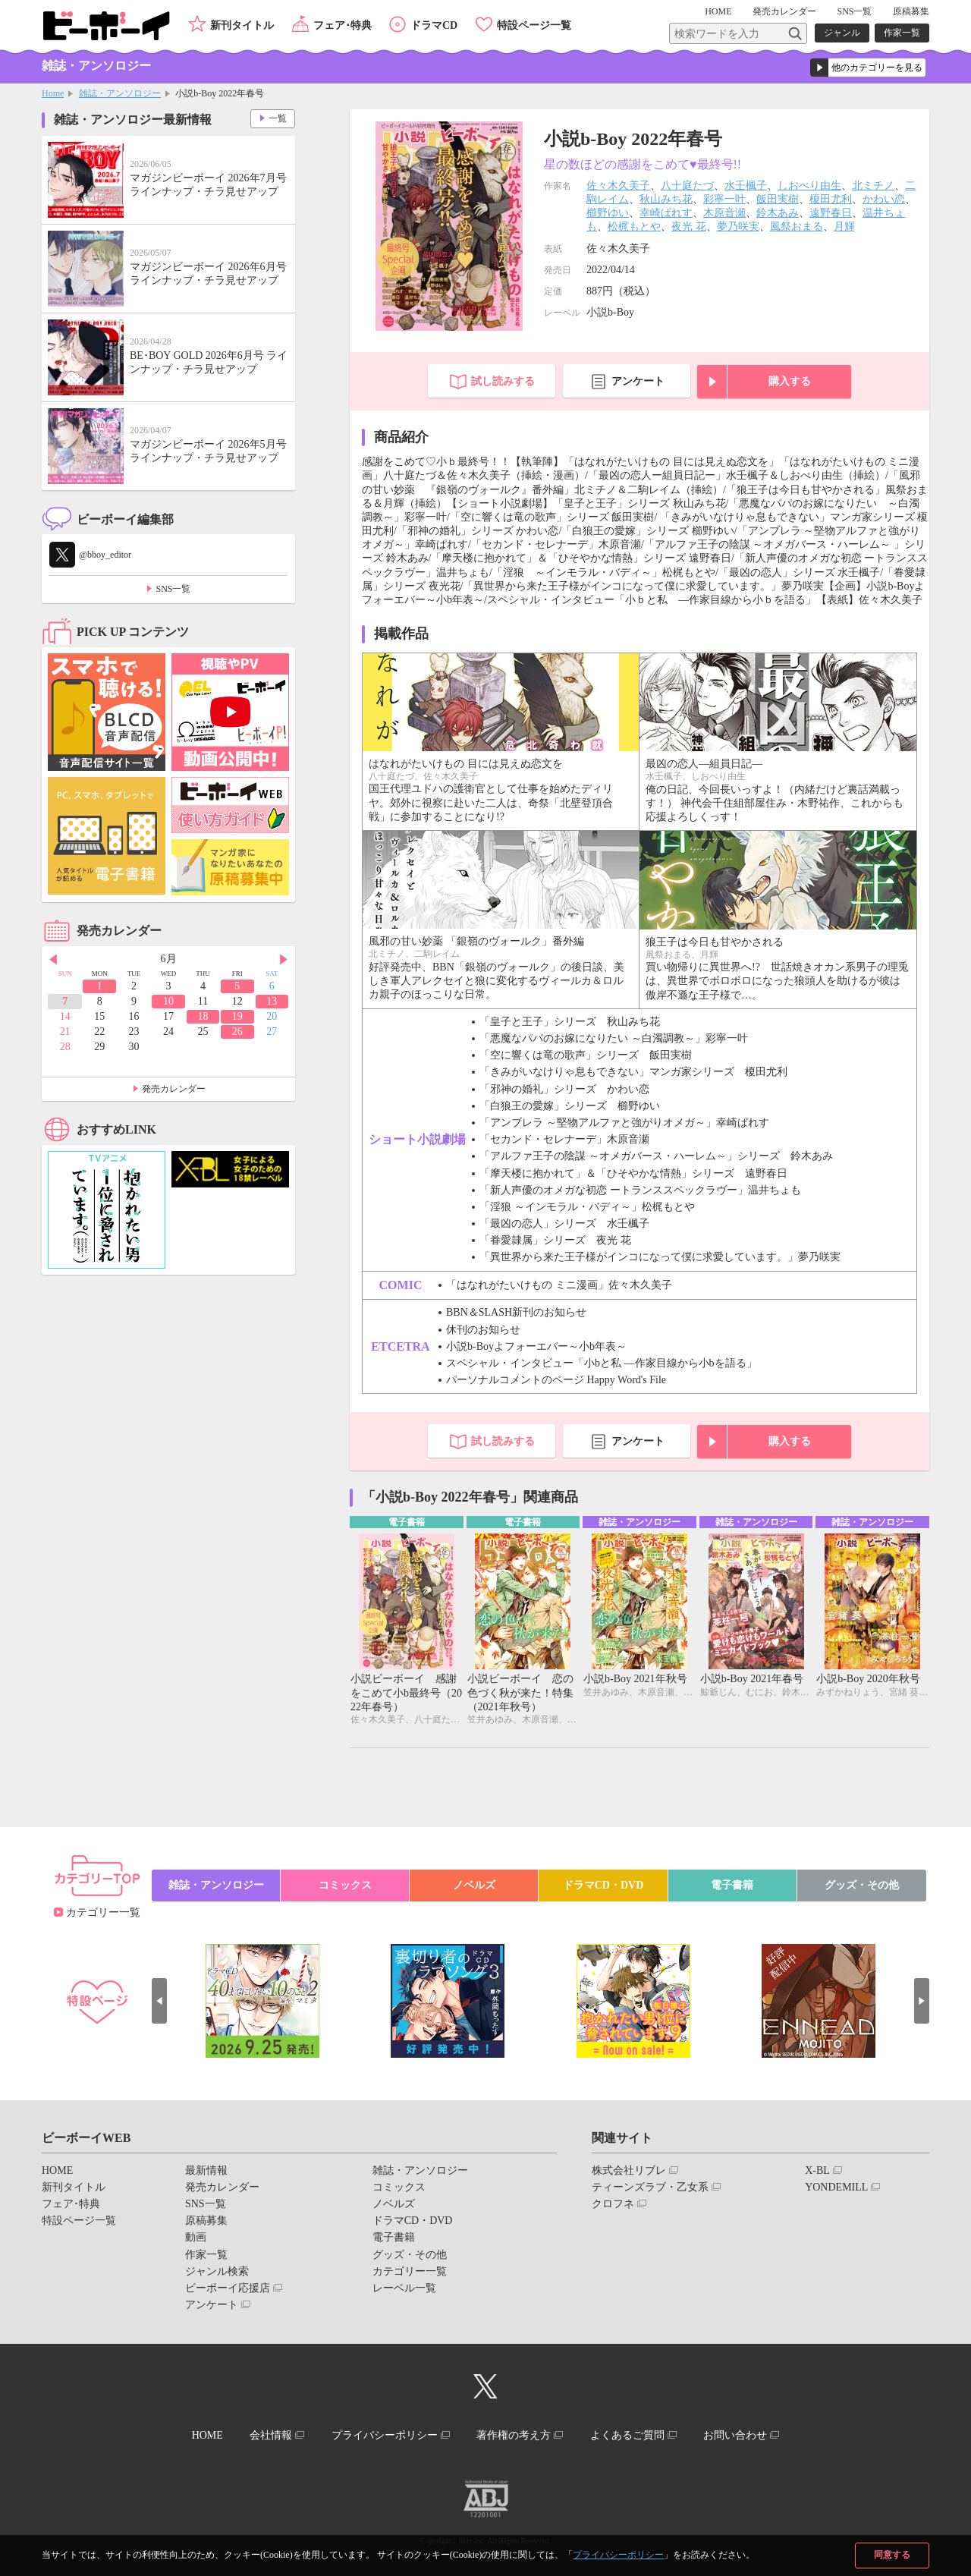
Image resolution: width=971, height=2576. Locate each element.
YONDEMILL (836, 2187)
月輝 (844, 226)
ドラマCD (433, 25)
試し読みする (503, 381)
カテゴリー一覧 (103, 1912)
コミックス (345, 1885)
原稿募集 (911, 11)
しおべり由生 (809, 185)
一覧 (278, 118)
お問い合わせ (735, 2435)
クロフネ (613, 2204)
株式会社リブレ (629, 2170)
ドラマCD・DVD (603, 1885)
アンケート (638, 381)
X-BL (817, 2170)
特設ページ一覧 (534, 25)
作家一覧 (902, 32)
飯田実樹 (777, 199)
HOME (718, 11)
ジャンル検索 (217, 2271)
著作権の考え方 (513, 2435)
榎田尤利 (830, 199)
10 (168, 1001)
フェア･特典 (342, 25)
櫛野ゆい (607, 213)
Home (53, 93)
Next (283, 959)
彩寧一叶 (724, 199)
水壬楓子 (745, 185)
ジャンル (842, 32)
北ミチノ (873, 185)
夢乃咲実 (738, 226)
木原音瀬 (724, 213)
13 (271, 1001)
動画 (195, 2237)
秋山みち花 (666, 199)
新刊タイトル (242, 25)
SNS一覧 (854, 11)
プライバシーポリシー (618, 2554)
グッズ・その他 (862, 1885)
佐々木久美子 (618, 185)
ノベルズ (474, 1885)
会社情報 (271, 2435)
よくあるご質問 (627, 2435)
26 (237, 1031)
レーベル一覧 (404, 2288)
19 (237, 1016)
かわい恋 (884, 199)
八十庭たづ (687, 185)
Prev (53, 959)
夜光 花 (688, 226)
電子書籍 (732, 1885)
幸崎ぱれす (666, 213)
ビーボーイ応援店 (227, 2288)
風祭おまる (796, 226)
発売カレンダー (174, 1089)
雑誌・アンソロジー (120, 93)
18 (202, 1016)
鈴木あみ (777, 213)
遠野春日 (830, 213)
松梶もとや (634, 226)
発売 (784, 11)
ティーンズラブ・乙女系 (650, 2187)
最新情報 (206, 2170)
